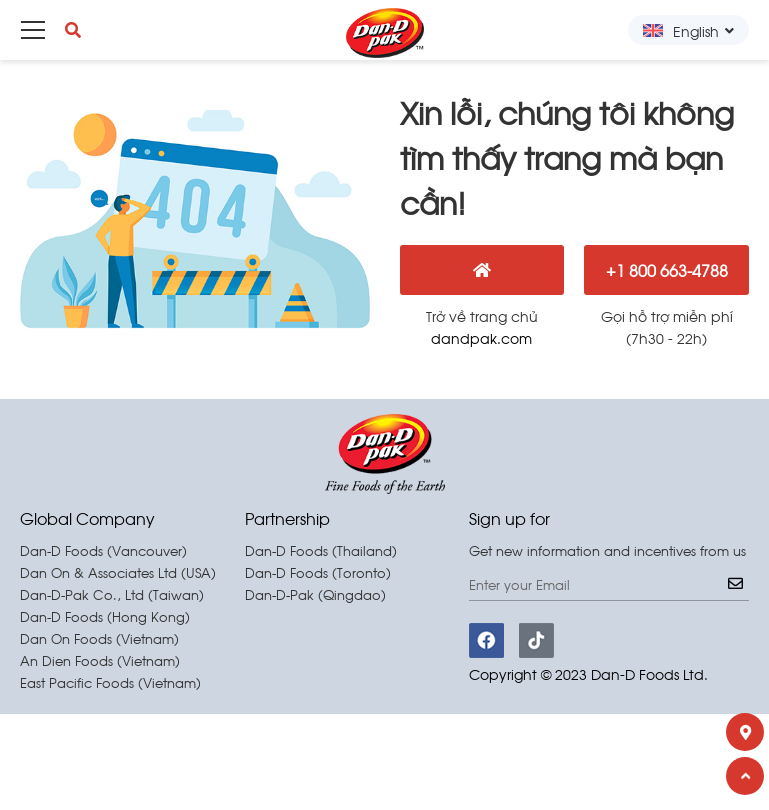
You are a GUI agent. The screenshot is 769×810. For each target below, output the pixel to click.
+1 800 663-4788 (667, 270)
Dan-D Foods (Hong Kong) (105, 616)
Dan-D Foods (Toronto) (318, 572)
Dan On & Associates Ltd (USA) (118, 572)
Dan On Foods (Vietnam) (99, 638)
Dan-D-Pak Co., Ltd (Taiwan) (112, 594)
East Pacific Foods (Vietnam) (110, 682)
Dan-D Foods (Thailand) (321, 550)
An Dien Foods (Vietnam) (100, 660)
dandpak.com (481, 337)
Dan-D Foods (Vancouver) (103, 550)
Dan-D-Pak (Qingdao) (315, 594)
